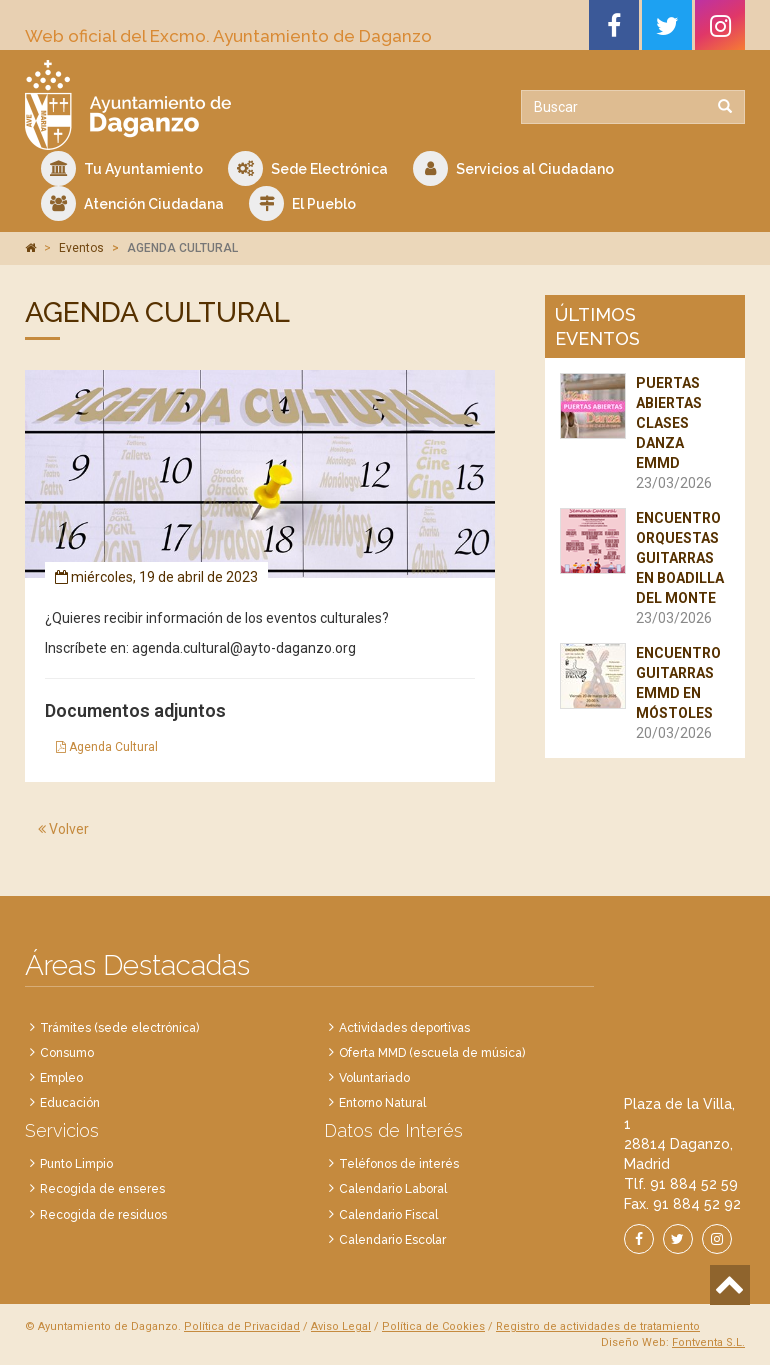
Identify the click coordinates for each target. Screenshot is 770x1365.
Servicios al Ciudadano (513, 168)
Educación (70, 1103)
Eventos (81, 248)
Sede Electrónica (308, 168)
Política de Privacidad (242, 1326)
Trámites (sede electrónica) (119, 1028)
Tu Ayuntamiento (122, 168)
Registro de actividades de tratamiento (598, 1326)
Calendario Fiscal (388, 1215)
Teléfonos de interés (399, 1164)
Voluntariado (374, 1078)
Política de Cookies (433, 1326)
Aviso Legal (341, 1326)
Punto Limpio (76, 1164)
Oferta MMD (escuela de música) (432, 1053)
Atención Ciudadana (132, 203)
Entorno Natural (382, 1103)
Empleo (61, 1078)
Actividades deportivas (404, 1028)
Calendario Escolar (392, 1240)
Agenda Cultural (107, 747)
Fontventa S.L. (708, 1342)
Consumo (67, 1053)
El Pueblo (302, 203)
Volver (63, 829)
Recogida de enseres (102, 1189)
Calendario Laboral (393, 1189)
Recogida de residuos (103, 1215)
